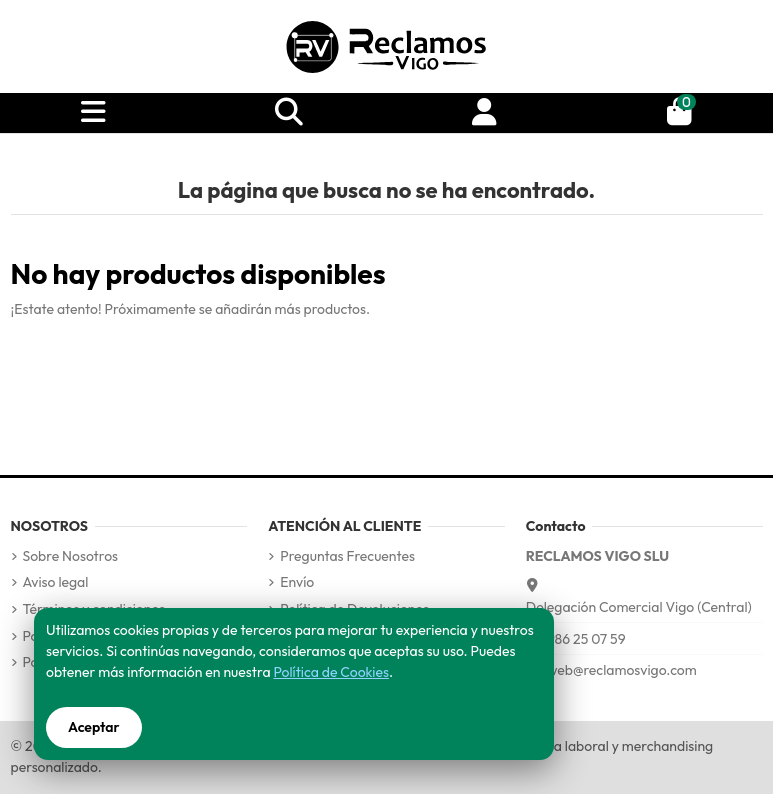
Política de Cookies (330, 672)
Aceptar (94, 727)
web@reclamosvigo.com (622, 670)
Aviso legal (56, 582)
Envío (297, 582)
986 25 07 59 (586, 639)
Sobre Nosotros (71, 556)
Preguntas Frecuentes (347, 556)
